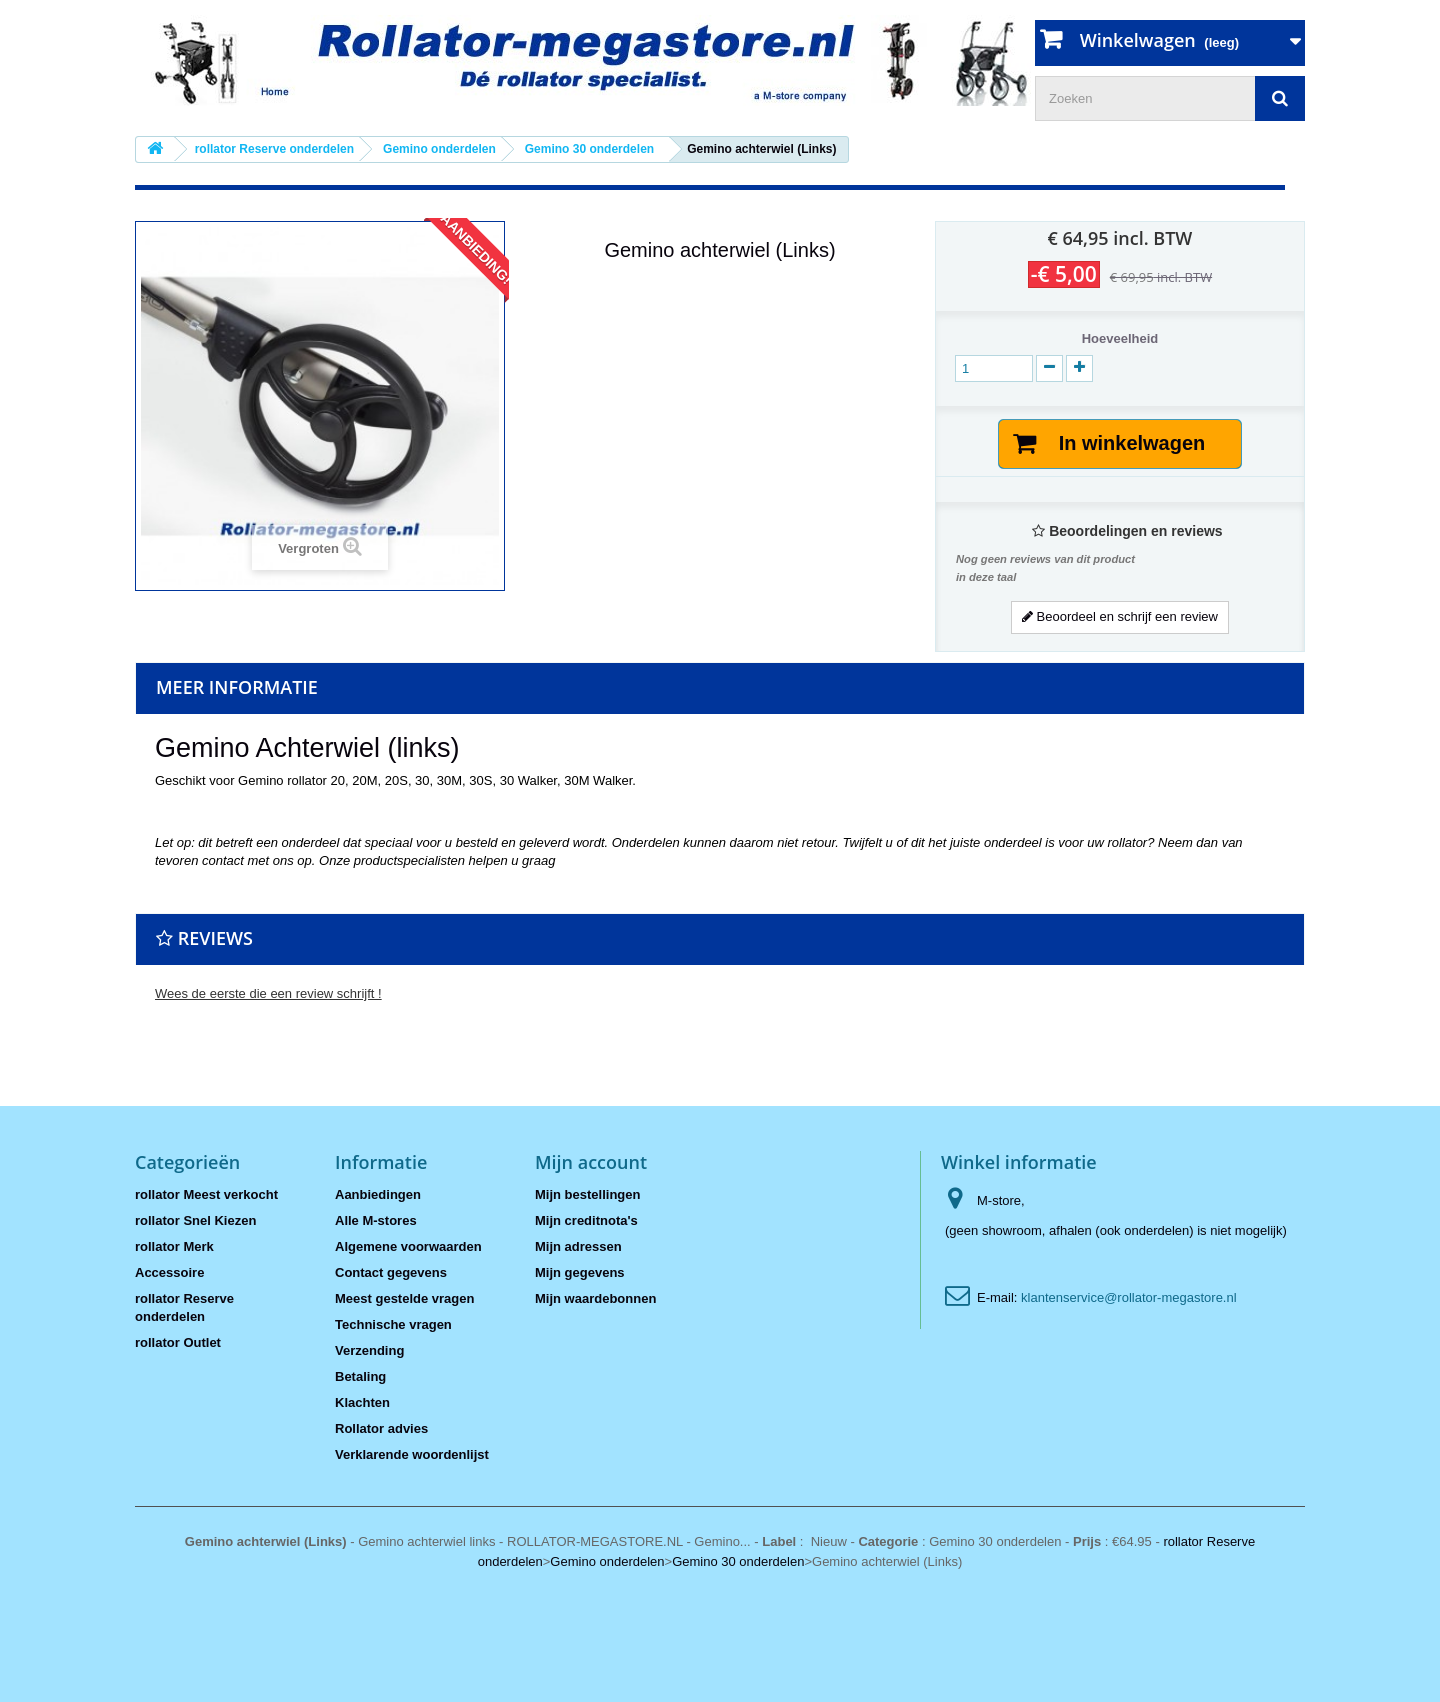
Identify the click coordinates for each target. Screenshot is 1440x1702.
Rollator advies (381, 1428)
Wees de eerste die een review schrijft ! (268, 993)
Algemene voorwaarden (408, 1246)
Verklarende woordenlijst (412, 1454)
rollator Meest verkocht (206, 1194)
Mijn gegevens (580, 1272)
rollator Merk (174, 1246)
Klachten (362, 1402)
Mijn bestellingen (587, 1194)
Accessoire (169, 1272)
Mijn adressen (578, 1246)
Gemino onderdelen (607, 1561)
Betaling (360, 1376)
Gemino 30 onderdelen (738, 1561)
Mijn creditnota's (586, 1220)
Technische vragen (393, 1324)
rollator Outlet (178, 1342)
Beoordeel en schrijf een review (1120, 616)
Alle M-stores (376, 1220)
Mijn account (591, 1162)
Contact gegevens (391, 1272)
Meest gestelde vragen (404, 1298)
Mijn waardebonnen (595, 1298)
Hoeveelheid (1120, 338)
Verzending (369, 1350)
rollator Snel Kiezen (195, 1220)
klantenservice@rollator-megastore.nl (1129, 1297)
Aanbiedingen (378, 1194)
